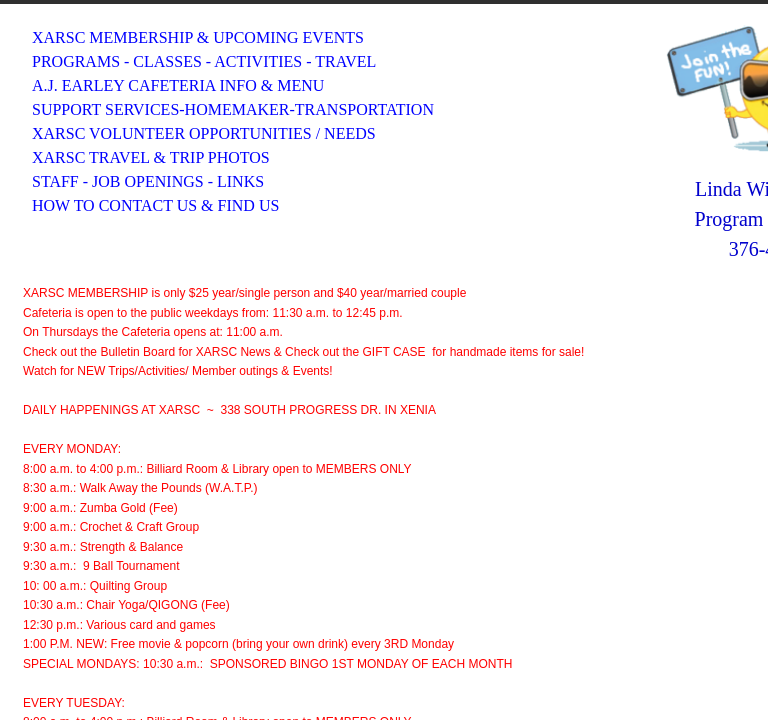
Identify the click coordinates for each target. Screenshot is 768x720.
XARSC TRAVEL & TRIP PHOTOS (151, 157)
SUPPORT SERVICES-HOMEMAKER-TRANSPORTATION (233, 109)
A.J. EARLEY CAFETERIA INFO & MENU (178, 85)
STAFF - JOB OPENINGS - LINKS (148, 181)
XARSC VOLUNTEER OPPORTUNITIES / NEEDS (204, 133)
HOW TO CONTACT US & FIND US (155, 205)
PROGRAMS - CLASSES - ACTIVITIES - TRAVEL (204, 61)
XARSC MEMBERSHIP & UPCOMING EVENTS (198, 37)
